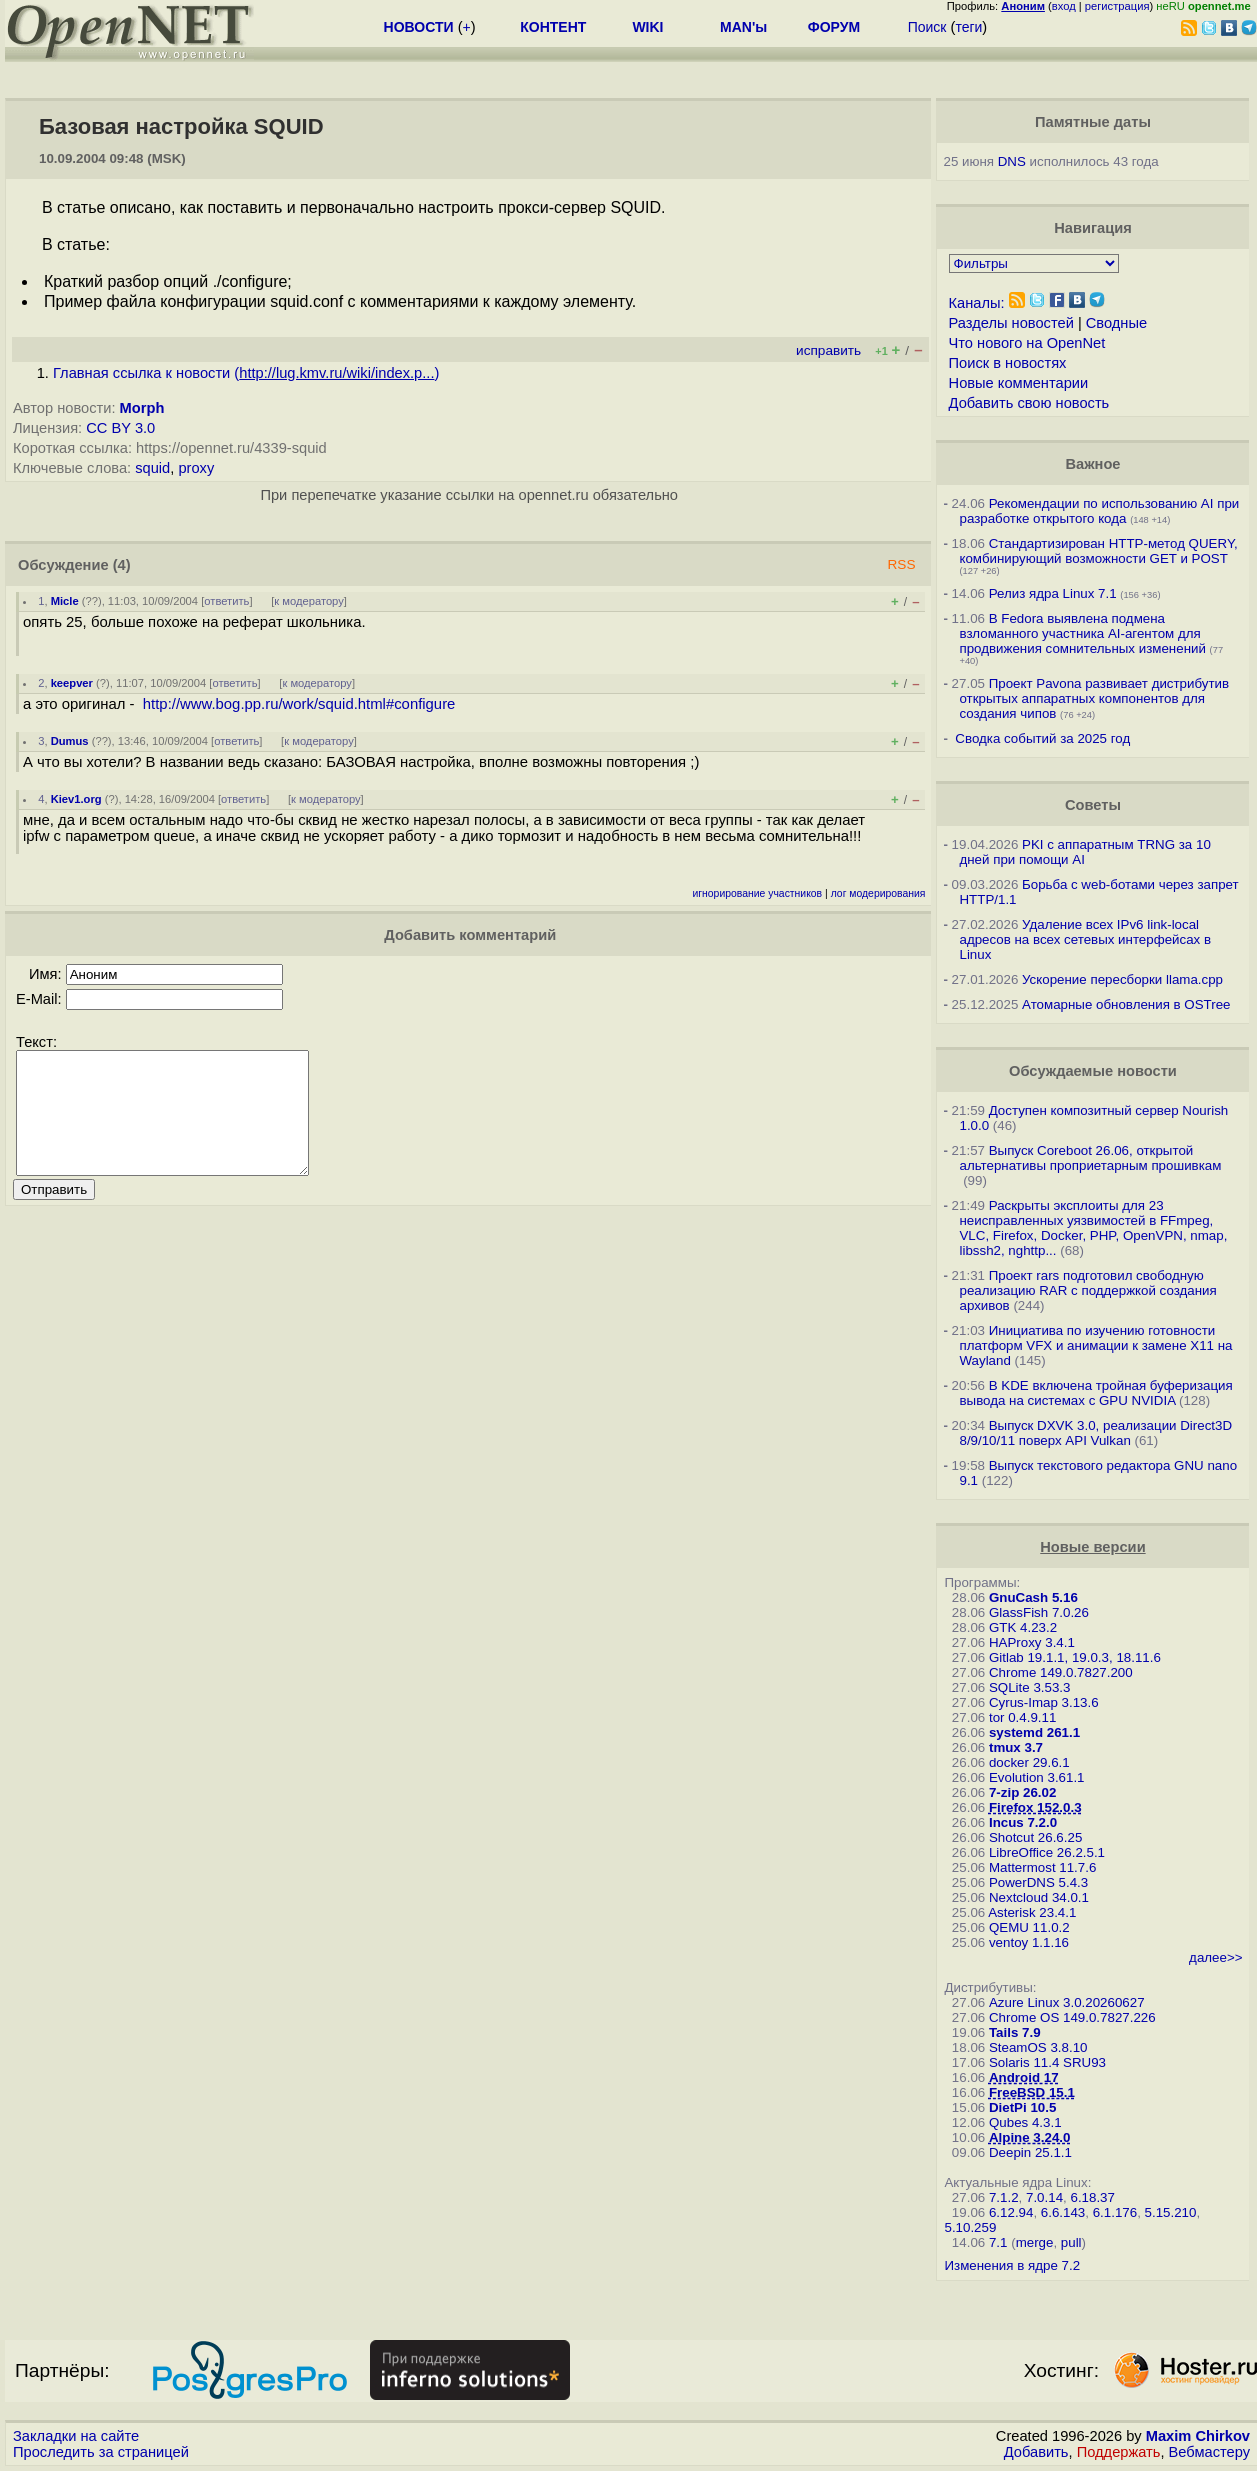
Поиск (927, 27)
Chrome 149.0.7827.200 (1061, 1672)
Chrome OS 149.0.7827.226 (1072, 2017)
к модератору (309, 601)
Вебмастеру (1209, 2452)
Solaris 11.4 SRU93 (1047, 2062)
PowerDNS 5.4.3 (1038, 1882)
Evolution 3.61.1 (1037, 1777)
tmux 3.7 (1016, 1747)
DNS (1012, 161)
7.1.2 (1004, 2197)
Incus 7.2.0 (1023, 1822)
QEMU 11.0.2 (1029, 1927)
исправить (828, 350)
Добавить (1036, 2452)
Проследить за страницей (101, 2452)
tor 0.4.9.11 (1022, 1717)
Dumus (70, 741)
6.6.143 (1063, 2212)
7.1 (998, 2242)
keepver (72, 683)
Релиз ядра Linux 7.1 (1053, 593)
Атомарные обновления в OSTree (1126, 1004)
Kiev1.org (76, 799)
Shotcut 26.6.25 (1035, 1837)
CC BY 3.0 (120, 428)
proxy (196, 468)
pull (1071, 2242)
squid (152, 468)
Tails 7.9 (1015, 2032)
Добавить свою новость (1029, 403)
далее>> (1215, 1957)
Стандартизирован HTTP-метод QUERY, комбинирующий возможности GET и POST (1098, 551)
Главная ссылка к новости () (246, 373)
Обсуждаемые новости (1093, 1071)
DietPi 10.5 (1022, 2107)
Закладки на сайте (76, 2436)
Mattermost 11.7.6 (1042, 1867)
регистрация (1117, 6)
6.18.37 (1092, 2197)
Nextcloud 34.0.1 (1039, 1897)
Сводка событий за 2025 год (1042, 738)
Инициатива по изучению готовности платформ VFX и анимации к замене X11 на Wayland (1095, 1345)
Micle (65, 601)
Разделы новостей (1011, 323)
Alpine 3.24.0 (1030, 2137)
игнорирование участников (757, 893)
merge (1035, 2242)
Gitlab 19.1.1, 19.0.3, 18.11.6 (1075, 1657)
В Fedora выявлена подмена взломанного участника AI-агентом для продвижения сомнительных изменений (1082, 633)
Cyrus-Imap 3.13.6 (1044, 1702)
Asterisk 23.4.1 (1032, 1912)
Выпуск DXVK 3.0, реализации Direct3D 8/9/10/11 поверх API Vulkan (1095, 1433)
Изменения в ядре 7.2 (1012, 2265)
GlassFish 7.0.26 (1039, 1612)
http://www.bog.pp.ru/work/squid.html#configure (299, 704)
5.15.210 (1171, 2212)
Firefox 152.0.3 (1035, 1807)
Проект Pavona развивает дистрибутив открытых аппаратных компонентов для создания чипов (1094, 698)
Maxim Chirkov (1198, 2436)
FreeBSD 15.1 (1032, 2092)
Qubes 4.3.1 (1025, 2122)
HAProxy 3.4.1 (1032, 1642)
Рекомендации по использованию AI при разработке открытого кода (1099, 511)
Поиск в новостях (1008, 363)
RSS (901, 564)
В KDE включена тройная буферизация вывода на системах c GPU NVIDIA (1095, 1393)
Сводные (1116, 323)
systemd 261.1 (1034, 1732)
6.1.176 (1115, 2212)
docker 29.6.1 (1029, 1762)
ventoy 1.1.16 (1029, 1942)
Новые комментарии (1019, 383)
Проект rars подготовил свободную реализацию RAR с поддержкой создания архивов (1087, 1290)
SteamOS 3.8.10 (1038, 2047)
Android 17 (1024, 2077)
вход (1064, 6)
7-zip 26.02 (1022, 1792)
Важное (1092, 464)
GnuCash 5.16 (1033, 1597)
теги (968, 27)
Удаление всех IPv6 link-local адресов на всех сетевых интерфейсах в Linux (1085, 939)
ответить (226, 601)
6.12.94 (1011, 2212)
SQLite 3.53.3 (1030, 1687)
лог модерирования (878, 893)
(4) (122, 565)
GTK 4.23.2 (1023, 1627)
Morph (142, 408)
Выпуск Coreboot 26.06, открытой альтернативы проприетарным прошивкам (1090, 1158)
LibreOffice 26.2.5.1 (1047, 1852)
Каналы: (977, 303)
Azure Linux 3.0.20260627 (1067, 2002)
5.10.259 (970, 2227)
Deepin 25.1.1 (1030, 2152)
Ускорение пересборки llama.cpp (1122, 979)
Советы (1093, 805)
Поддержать (1119, 2452)
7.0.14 (1044, 2197)
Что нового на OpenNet (1027, 343)
